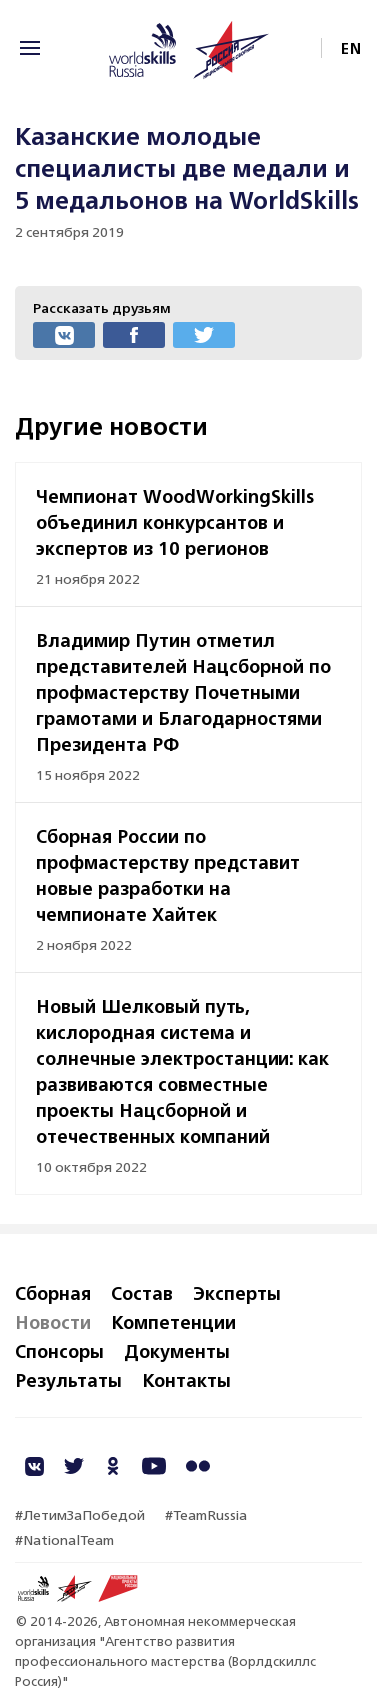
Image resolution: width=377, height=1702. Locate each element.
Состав (142, 1293)
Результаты (68, 1380)
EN (351, 48)
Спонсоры (59, 1351)
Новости (53, 1322)
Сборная (53, 1293)
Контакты (186, 1380)
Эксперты (237, 1293)
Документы (177, 1351)
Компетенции (173, 1322)
